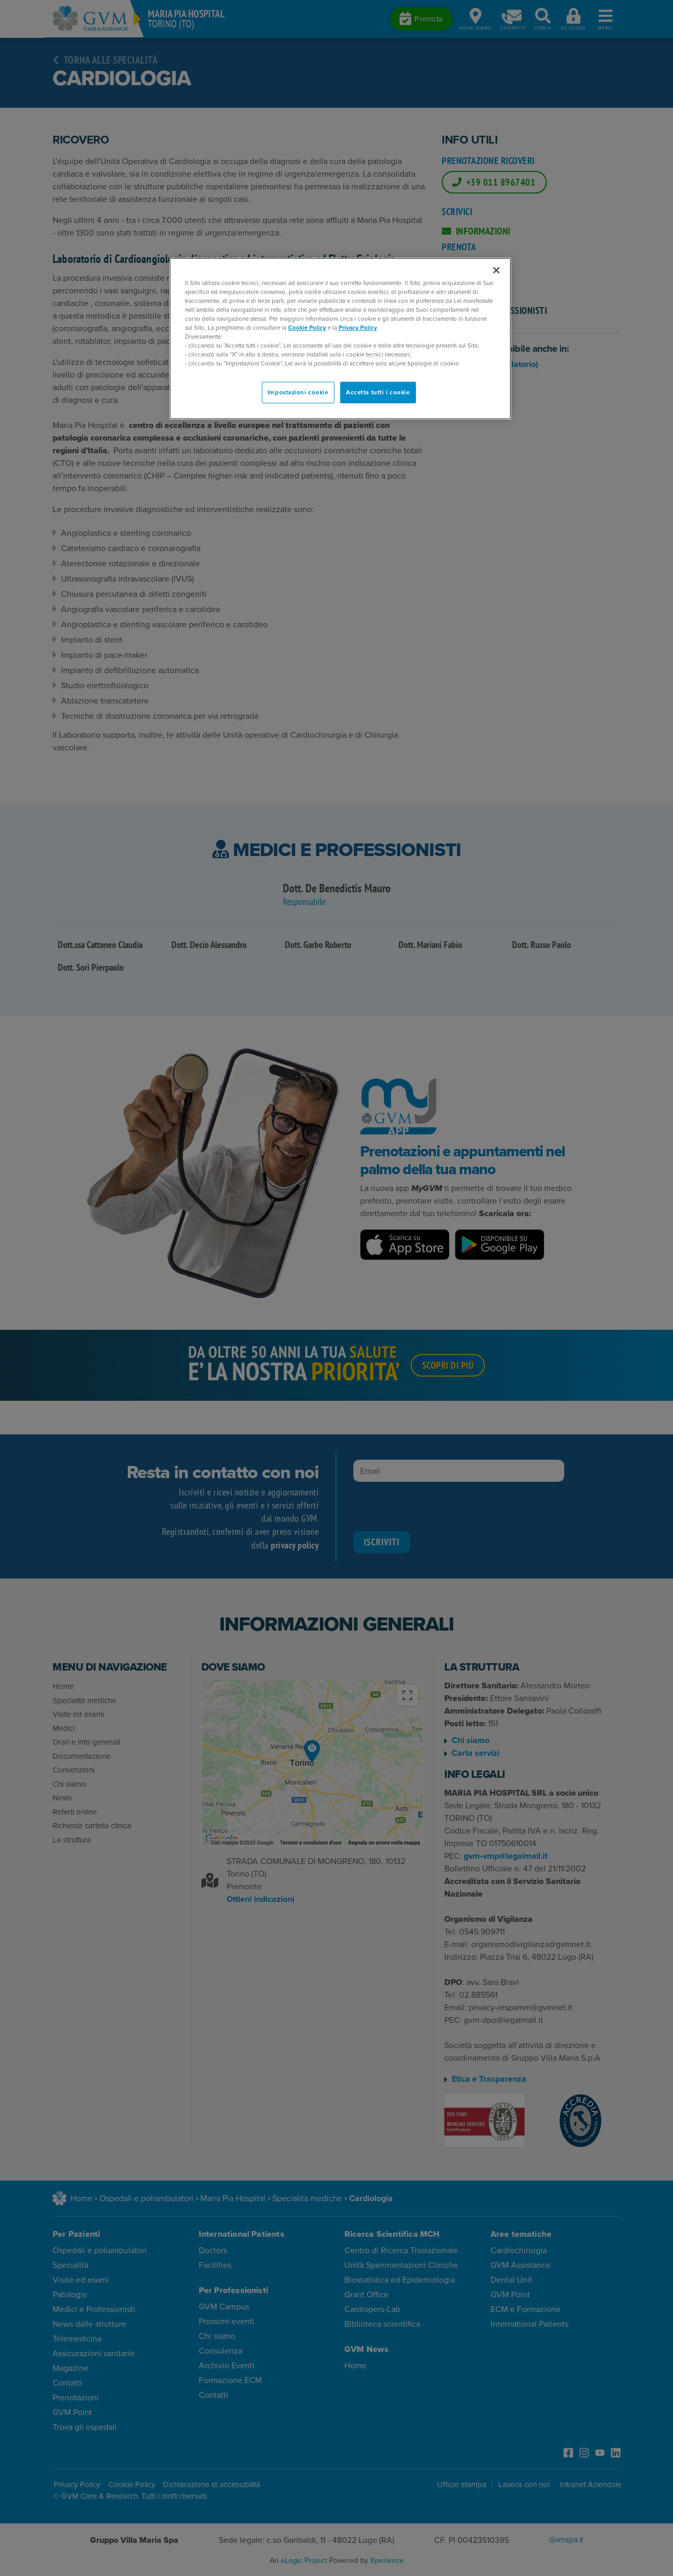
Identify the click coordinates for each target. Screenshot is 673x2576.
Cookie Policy (307, 327)
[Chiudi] (496, 270)
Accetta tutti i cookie (378, 392)
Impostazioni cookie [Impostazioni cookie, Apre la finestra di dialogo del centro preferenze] (298, 392)
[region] (340, 339)
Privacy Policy (358, 327)
